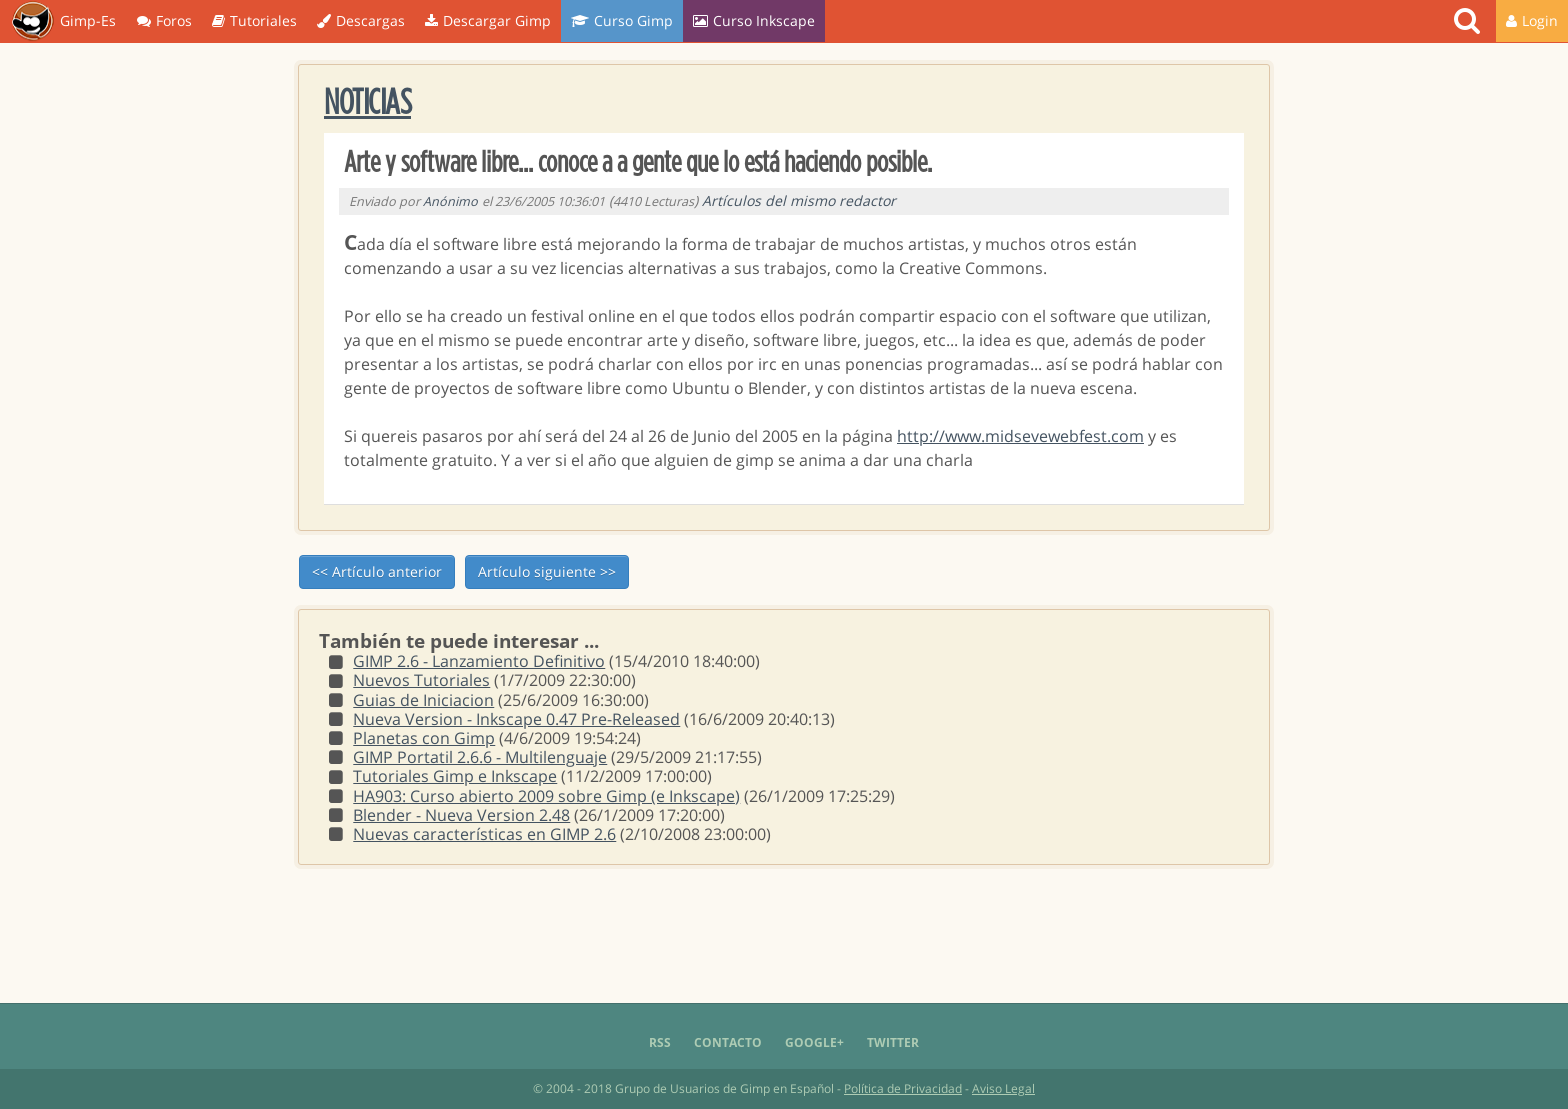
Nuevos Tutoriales (421, 680)
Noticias (367, 103)
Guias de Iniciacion (423, 700)
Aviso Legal (1003, 1088)
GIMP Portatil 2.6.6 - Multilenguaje (480, 757)
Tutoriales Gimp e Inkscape (455, 776)
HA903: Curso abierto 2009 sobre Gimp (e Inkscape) (546, 796)
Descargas (361, 20)
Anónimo (450, 201)
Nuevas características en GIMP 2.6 (484, 834)
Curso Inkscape (754, 20)
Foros (164, 20)
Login (1532, 20)
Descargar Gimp (488, 20)
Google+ (814, 1042)
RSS (660, 1042)
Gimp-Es (63, 22)
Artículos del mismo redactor (799, 200)
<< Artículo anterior (377, 571)
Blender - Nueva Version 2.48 (461, 815)
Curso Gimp (622, 20)
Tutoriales (254, 20)
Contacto (728, 1042)
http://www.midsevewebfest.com (1020, 436)
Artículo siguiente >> (547, 571)
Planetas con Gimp (424, 738)
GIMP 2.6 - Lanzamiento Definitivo (479, 661)
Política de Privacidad (903, 1088)
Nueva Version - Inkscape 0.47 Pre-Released (516, 719)
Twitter (893, 1042)
